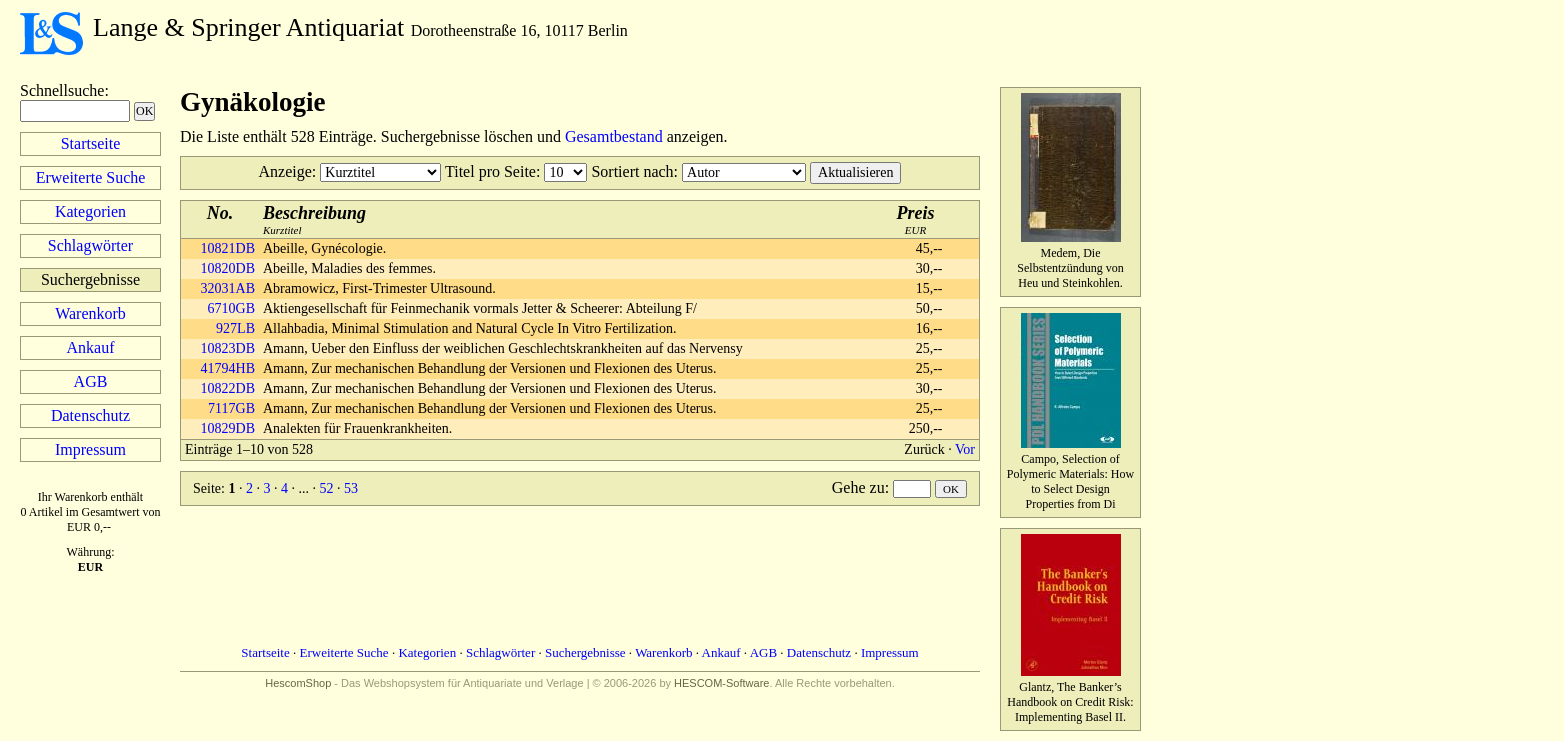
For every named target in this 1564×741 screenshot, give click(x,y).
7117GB (231, 408)
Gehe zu (858, 487)
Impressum (90, 449)
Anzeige (285, 171)
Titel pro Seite (490, 171)
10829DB (228, 428)
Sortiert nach (632, 171)
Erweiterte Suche (91, 177)
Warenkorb (90, 313)
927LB (235, 328)
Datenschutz (90, 415)
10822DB (228, 388)
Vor (965, 449)
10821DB (228, 248)
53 (351, 488)
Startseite (91, 143)
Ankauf (91, 347)
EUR (916, 219)
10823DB (228, 348)
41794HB (228, 368)
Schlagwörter (90, 245)
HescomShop (298, 683)
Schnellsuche (62, 90)
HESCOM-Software (721, 683)
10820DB (228, 268)
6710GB (231, 308)
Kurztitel (314, 219)
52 (326, 488)
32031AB (228, 288)
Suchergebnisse (585, 652)
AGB (91, 381)
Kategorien (90, 211)
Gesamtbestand (614, 136)
